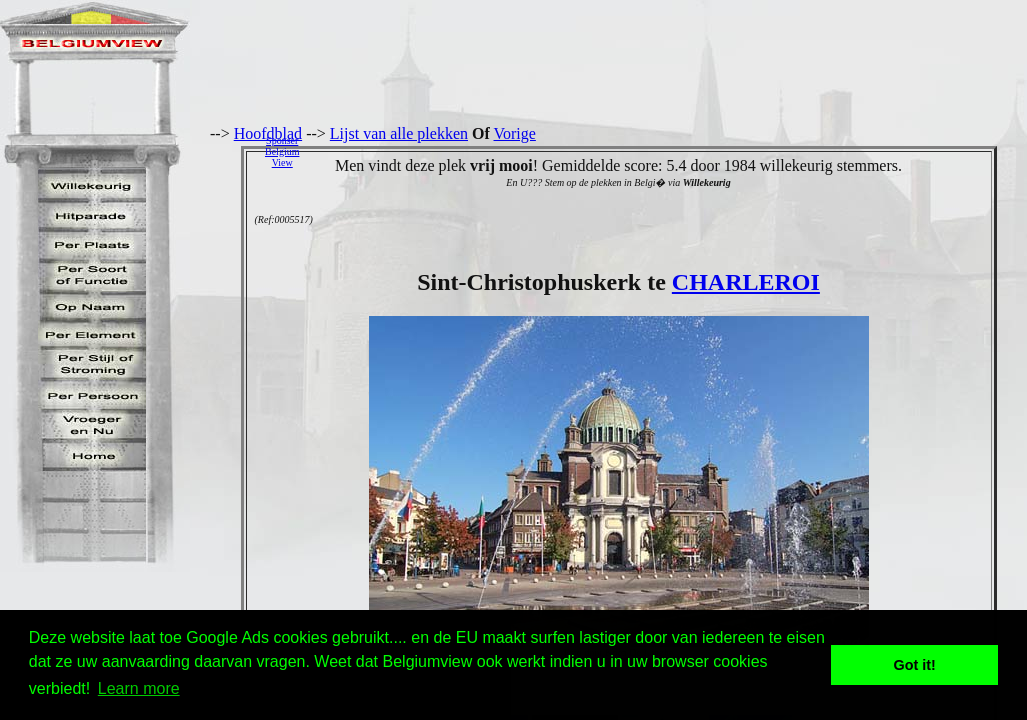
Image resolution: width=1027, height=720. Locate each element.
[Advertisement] (668, 151)
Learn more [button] (139, 688)
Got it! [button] (915, 665)
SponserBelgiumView (282, 151)
